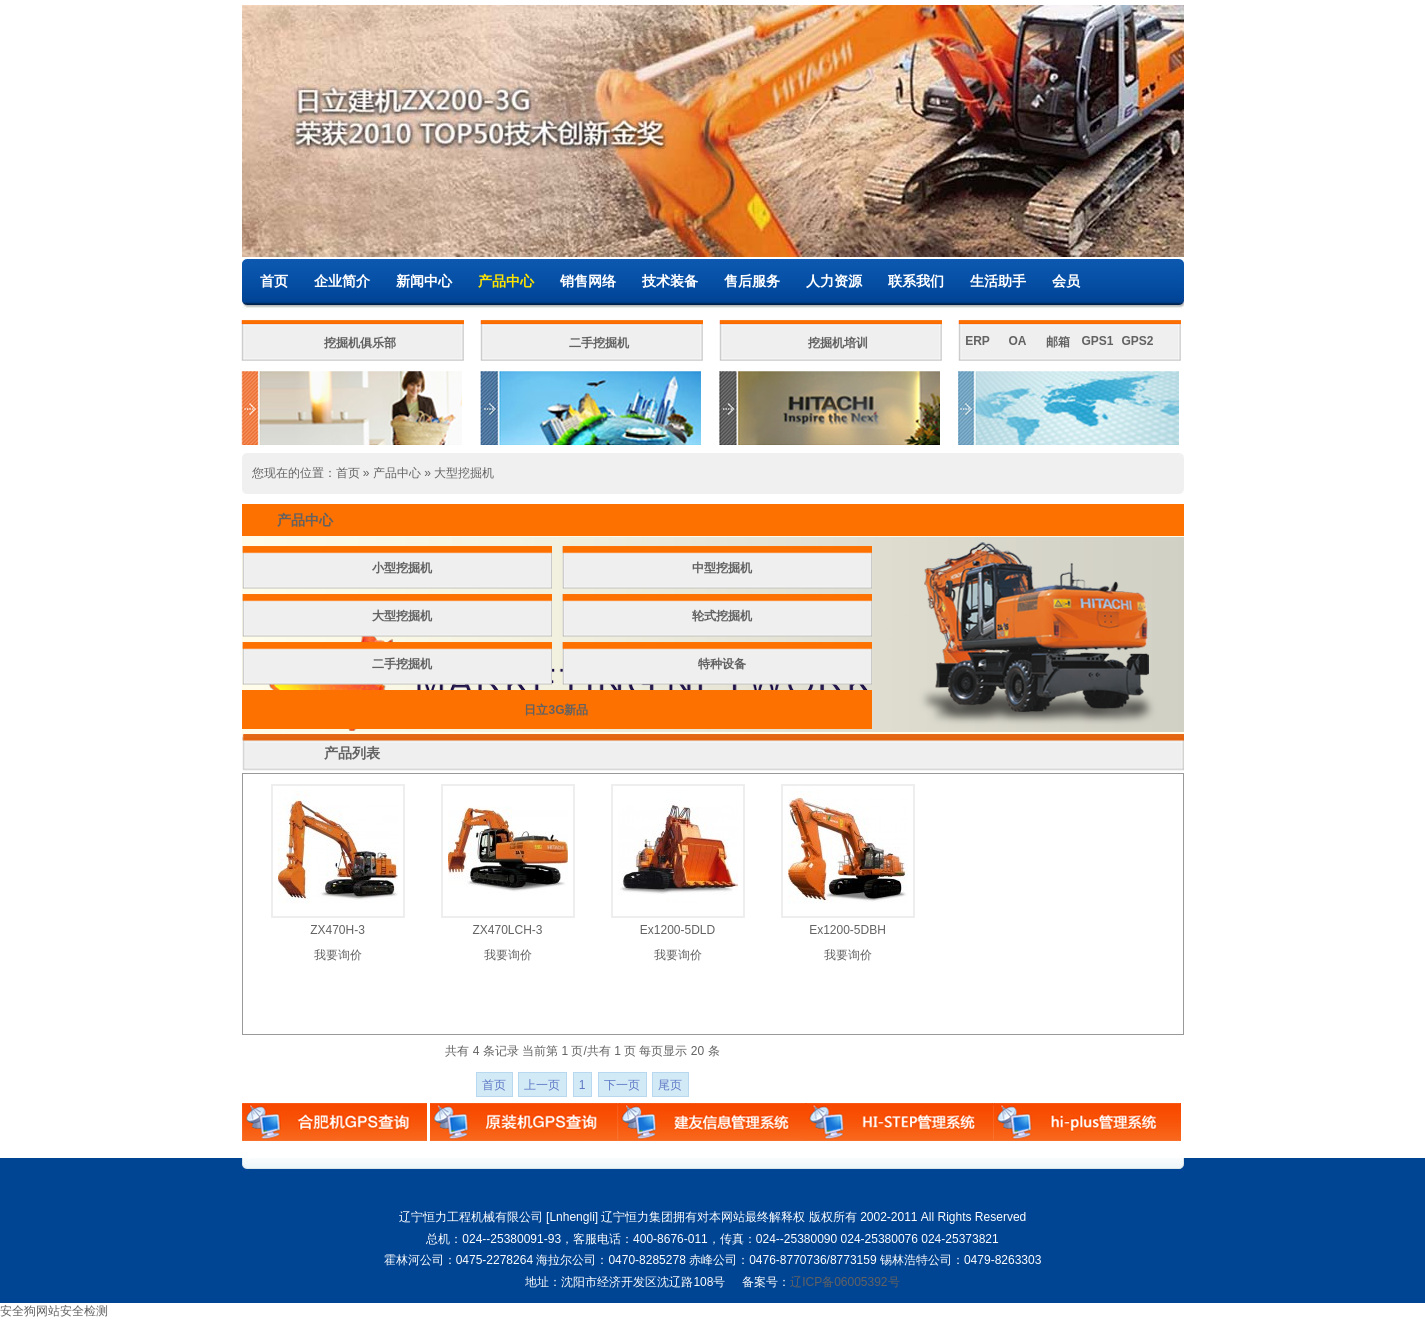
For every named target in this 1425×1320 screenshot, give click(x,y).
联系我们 (916, 281)
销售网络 (588, 281)
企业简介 (342, 281)
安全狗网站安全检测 (54, 1311)
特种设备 (722, 664)
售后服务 (752, 281)
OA (1018, 341)
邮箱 (1058, 342)
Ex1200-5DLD (677, 930)
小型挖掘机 (402, 568)
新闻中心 (424, 281)
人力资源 (834, 281)
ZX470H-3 (337, 930)
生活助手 (998, 281)
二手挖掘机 (599, 343)
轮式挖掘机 (722, 616)
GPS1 (1097, 341)
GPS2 (1137, 341)
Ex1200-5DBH (847, 930)
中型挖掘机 (722, 568)
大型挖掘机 (464, 473)
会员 (1066, 281)
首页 (274, 281)
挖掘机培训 (838, 343)
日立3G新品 (556, 710)
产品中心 (506, 281)
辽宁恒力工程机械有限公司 (471, 1217)
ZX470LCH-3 (507, 930)
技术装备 (670, 281)
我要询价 (338, 955)
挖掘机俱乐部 (360, 343)
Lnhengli (571, 1217)
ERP (977, 341)
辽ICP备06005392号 (844, 1282)
